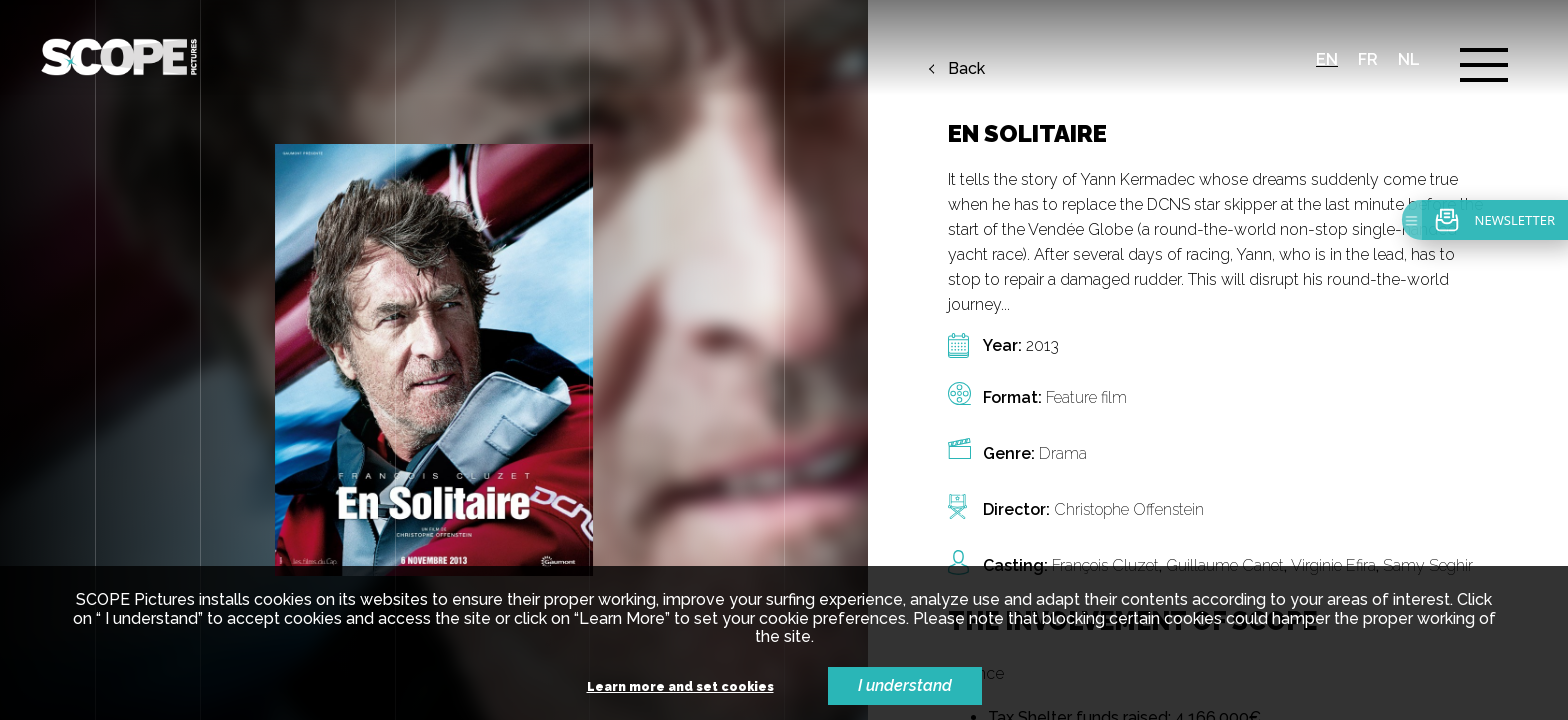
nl (1409, 59)
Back (966, 69)
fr (1368, 59)
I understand (905, 685)
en (1327, 59)
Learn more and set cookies (680, 687)
